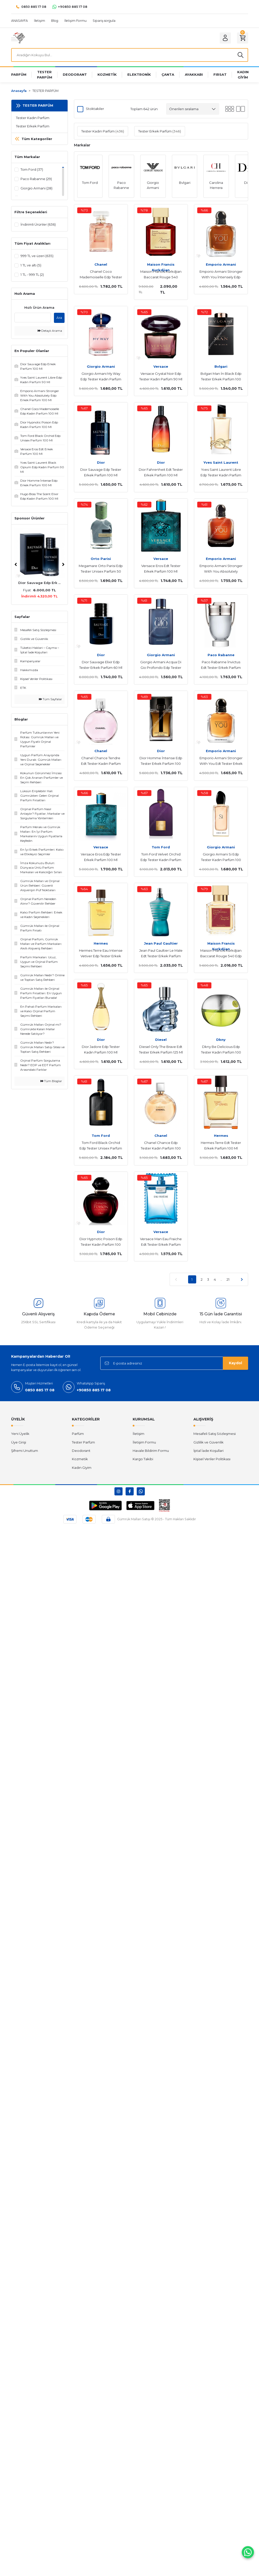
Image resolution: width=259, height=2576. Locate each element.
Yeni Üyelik (20, 1434)
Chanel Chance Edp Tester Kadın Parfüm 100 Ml (161, 1146)
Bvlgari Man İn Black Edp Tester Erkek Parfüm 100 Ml (221, 377)
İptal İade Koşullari (208, 1451)
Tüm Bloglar (51, 1081)
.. (221, 1279)
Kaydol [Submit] (235, 1363)
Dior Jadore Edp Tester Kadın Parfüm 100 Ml (101, 1049)
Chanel (100, 264)
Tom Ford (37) (32, 169)
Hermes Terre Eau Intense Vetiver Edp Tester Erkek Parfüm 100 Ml (101, 953)
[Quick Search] (32, 317)
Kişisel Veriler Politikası (211, 1459)
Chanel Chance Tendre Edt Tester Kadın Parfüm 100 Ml (101, 761)
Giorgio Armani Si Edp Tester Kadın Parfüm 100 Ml (221, 857)
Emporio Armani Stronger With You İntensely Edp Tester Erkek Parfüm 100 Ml (221, 274)
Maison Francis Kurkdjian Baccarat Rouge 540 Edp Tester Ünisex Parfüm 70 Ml (221, 953)
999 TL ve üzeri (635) (37, 256)
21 (228, 1279)
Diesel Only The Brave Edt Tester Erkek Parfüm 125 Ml (161, 1049)
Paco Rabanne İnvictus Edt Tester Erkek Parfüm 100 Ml (221, 665)
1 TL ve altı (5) (31, 265)
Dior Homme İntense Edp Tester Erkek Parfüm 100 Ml (161, 761)
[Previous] (15, 564)
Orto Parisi (101, 559)
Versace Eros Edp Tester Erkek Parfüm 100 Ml (101, 857)
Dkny (221, 1040)
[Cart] (242, 38)
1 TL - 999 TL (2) (32, 274)
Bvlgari (220, 366)
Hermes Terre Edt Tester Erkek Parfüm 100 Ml (221, 1145)
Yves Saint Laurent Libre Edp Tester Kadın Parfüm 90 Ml (221, 472)
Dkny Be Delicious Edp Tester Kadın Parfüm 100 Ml (221, 1050)
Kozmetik (80, 1459)
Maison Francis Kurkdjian (160, 267)
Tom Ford (161, 847)
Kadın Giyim (81, 1468)
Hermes (101, 943)
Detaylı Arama (50, 331)
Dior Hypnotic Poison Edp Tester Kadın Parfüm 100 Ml (100, 1242)
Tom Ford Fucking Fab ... (39, 583)
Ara (59, 318)
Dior (101, 462)
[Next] (63, 564)
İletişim (138, 1434)
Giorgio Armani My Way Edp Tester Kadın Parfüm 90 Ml (101, 377)
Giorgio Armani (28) (36, 188)
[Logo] (18, 38)
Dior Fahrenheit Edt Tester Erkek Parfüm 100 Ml (161, 472)
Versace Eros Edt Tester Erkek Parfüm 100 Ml (161, 568)
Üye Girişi (18, 1442)
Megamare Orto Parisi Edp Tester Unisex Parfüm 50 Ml (101, 569)
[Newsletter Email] (174, 1363)
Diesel (161, 1040)
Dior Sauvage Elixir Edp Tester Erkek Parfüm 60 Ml (100, 665)
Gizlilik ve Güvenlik (208, 1442)
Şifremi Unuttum (24, 1451)
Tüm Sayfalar (50, 699)
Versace (160, 366)
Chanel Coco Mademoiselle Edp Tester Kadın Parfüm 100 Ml (101, 274)
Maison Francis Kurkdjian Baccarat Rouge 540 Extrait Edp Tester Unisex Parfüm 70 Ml (161, 274)
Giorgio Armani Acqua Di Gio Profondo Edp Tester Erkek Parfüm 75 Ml (160, 665)
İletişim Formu (144, 1442)
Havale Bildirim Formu (151, 1451)
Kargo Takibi (143, 1459)
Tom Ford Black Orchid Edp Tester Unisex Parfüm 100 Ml (100, 1146)
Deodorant (81, 1451)
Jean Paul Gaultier (161, 943)
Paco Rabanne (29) (36, 179)
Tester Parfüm (83, 1442)
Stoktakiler (95, 109)
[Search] (129, 55)
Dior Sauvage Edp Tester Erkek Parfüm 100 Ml (100, 472)
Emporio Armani (221, 264)
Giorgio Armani (101, 366)
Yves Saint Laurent (221, 462)
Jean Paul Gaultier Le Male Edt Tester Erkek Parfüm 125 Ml (161, 953)
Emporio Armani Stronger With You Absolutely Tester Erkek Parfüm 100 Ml (221, 569)
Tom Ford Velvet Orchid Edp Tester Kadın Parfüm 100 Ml (161, 857)
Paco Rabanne (221, 655)
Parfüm (78, 1434)
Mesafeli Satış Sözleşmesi (214, 1434)
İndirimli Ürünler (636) (38, 224)
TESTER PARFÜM (45, 91)
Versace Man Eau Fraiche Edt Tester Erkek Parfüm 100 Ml (161, 1242)
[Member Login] (225, 38)
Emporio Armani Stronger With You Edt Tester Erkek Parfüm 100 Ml (221, 761)
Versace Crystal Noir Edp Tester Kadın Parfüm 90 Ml (160, 376)
